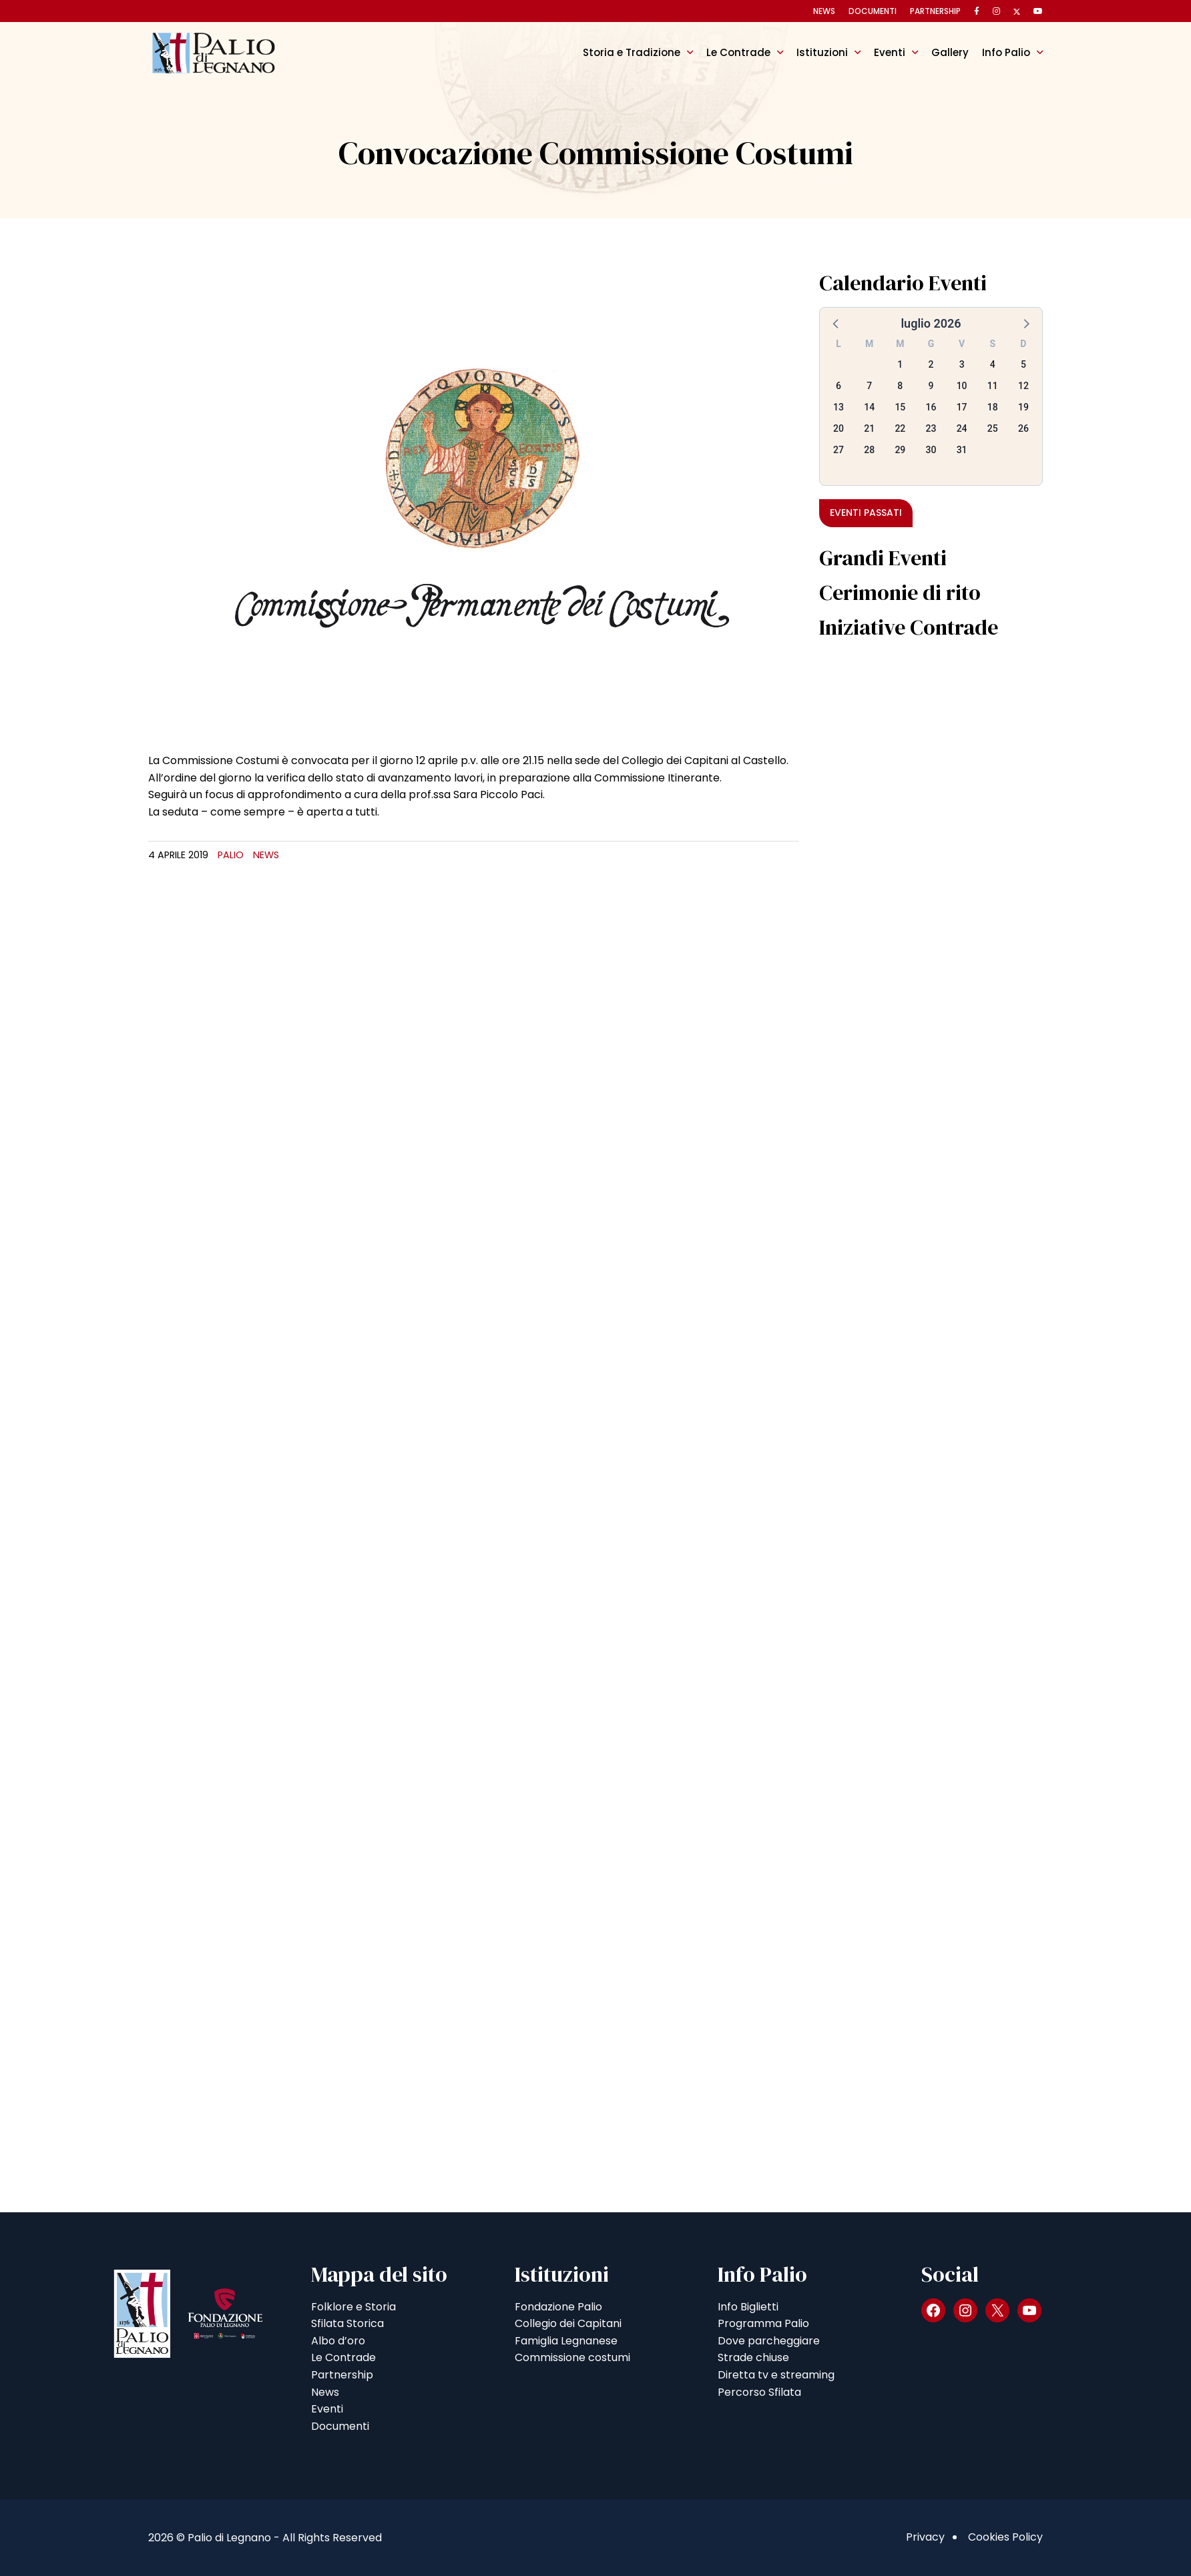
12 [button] (1023, 385)
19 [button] (1023, 407)
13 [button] (838, 407)
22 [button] (900, 428)
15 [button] (900, 407)
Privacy (925, 2537)
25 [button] (992, 428)
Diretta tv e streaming (776, 2374)
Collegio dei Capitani (568, 2323)
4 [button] (992, 364)
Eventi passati (866, 512)
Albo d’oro (338, 2340)
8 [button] (900, 385)
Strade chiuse (753, 2357)
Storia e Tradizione (631, 52)
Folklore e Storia (353, 2306)
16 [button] (931, 407)
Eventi (889, 52)
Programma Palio (763, 2323)
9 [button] (931, 385)
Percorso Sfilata (759, 2392)
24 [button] (962, 428)
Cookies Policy (1005, 2537)
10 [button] (962, 385)
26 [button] (1023, 428)
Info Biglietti (748, 2306)
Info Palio (1006, 52)
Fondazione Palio (558, 2306)
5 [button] (1023, 364)
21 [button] (869, 428)
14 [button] (869, 407)
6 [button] (838, 385)
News (824, 11)
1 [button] (900, 364)
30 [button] (931, 449)
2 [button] (931, 364)
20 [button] (838, 428)
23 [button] (931, 428)
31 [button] (962, 449)
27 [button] (838, 449)
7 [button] (869, 385)
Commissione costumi (572, 2357)
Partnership (935, 11)
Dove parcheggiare (769, 2340)
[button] (836, 323)
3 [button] (962, 364)
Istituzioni (822, 52)
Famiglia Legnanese (566, 2340)
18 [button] (992, 407)
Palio (231, 855)
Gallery (950, 52)
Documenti (873, 11)
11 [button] (992, 385)
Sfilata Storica (347, 2323)
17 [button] (962, 407)
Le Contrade (738, 52)
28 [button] (869, 449)
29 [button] (900, 449)
